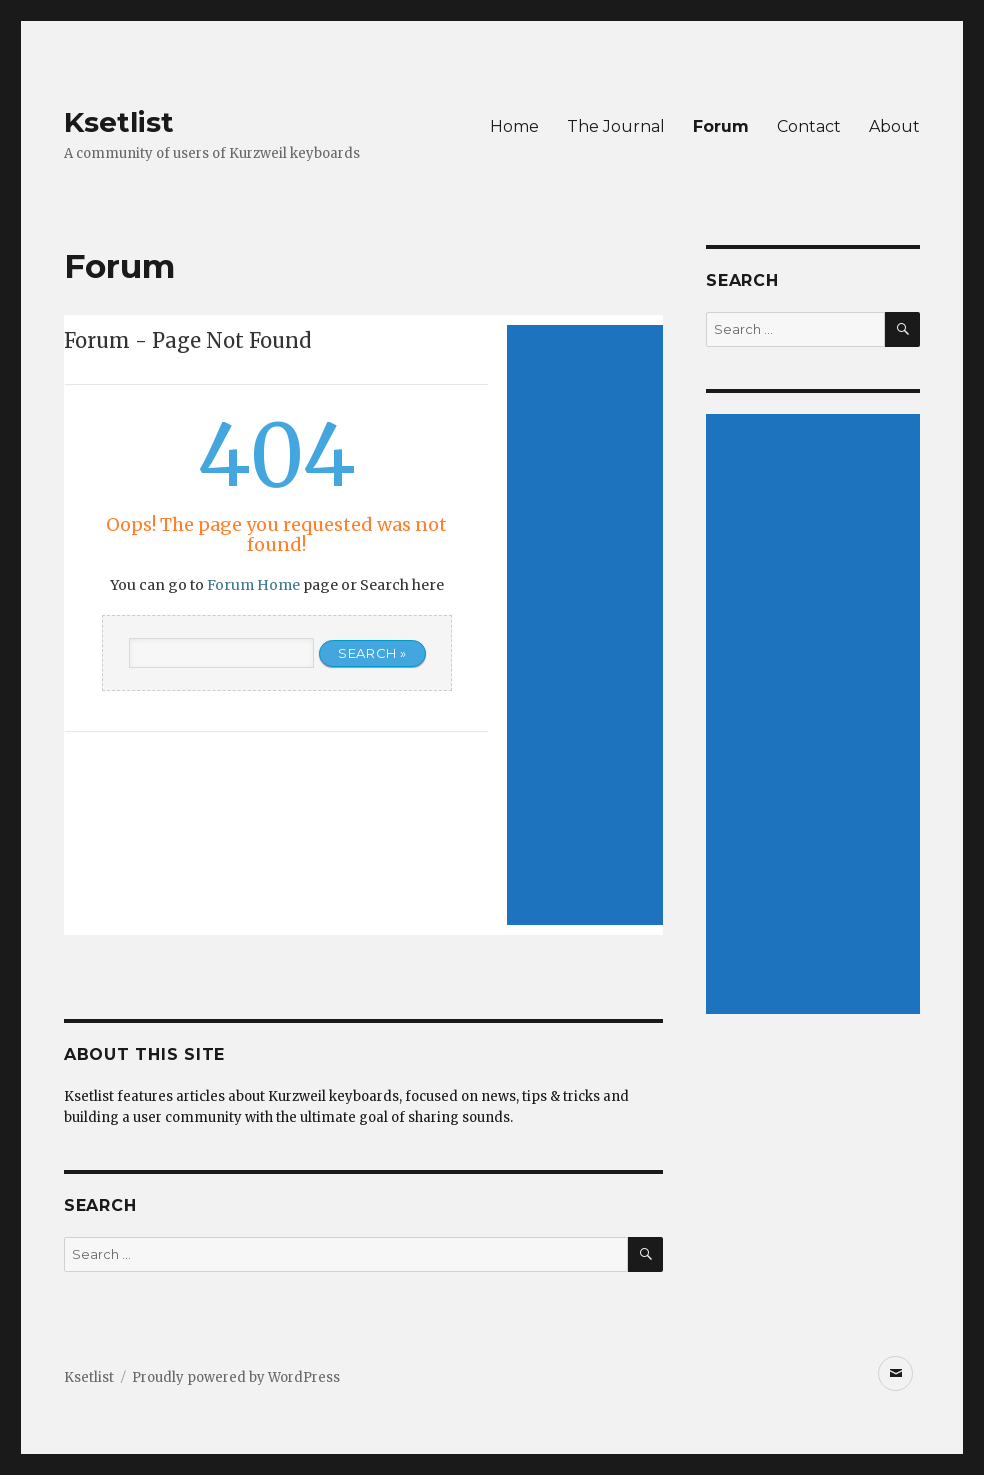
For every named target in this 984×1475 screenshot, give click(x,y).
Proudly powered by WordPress (236, 1377)
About (894, 126)
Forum (721, 126)
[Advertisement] (585, 625)
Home (514, 126)
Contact (809, 126)
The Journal (616, 126)
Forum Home (253, 585)
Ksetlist (119, 122)
